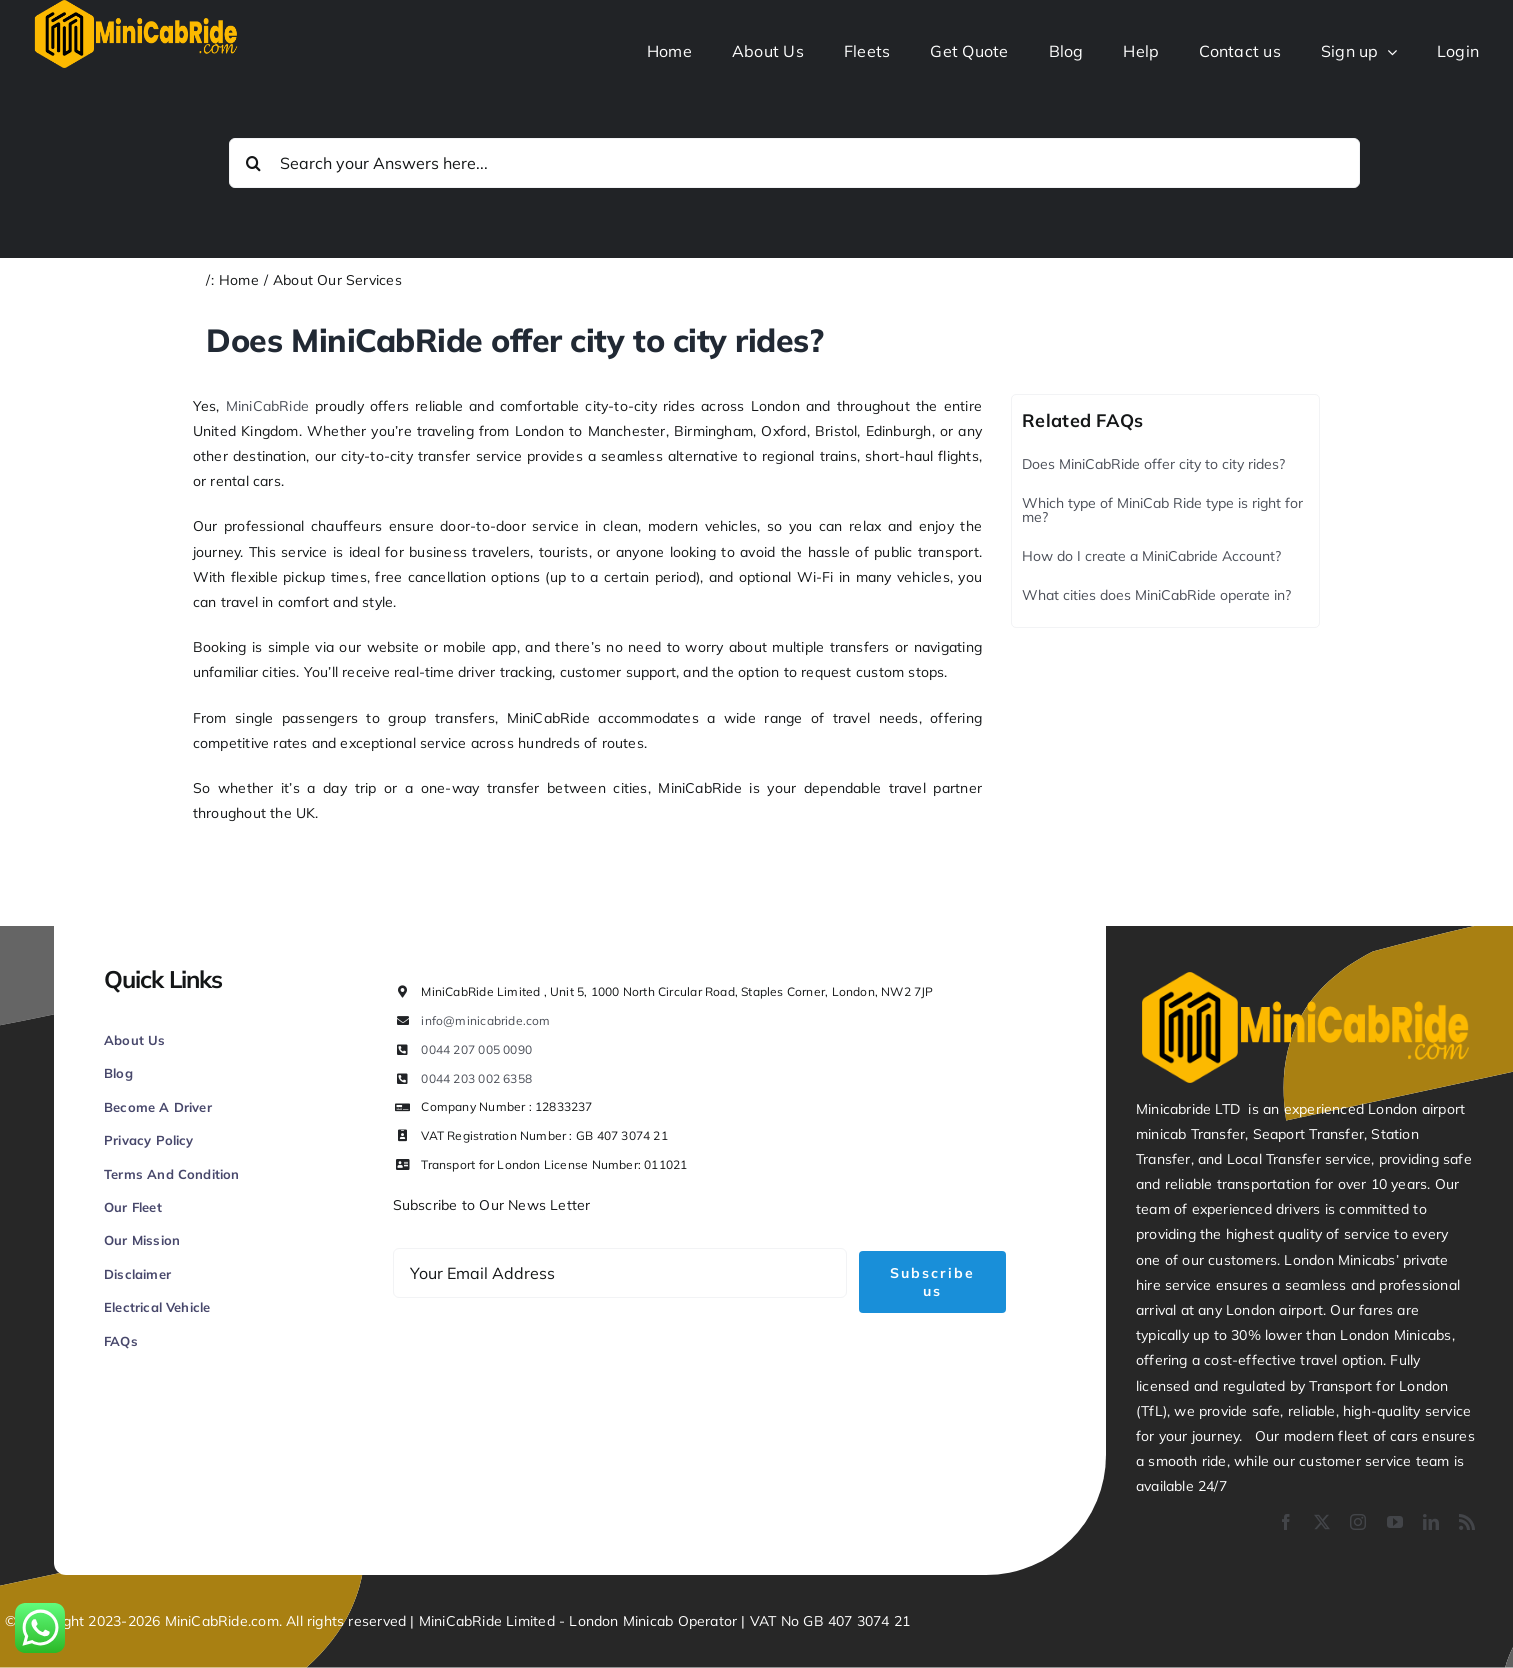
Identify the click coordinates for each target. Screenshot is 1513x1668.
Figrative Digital (331, 1508)
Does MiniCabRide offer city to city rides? (1153, 464)
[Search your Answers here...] (794, 163)
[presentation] (545, 1367)
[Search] (254, 163)
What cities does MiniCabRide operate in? (1156, 595)
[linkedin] (1431, 1522)
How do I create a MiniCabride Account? (1151, 556)
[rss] (1467, 1522)
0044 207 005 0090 (476, 1049)
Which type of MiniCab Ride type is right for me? (1162, 510)
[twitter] (1322, 1522)
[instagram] (1358, 1522)
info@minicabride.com (485, 1020)
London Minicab (623, 1621)
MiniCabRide (267, 406)
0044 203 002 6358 (476, 1078)
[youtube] (1395, 1522)
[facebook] (1286, 1522)
